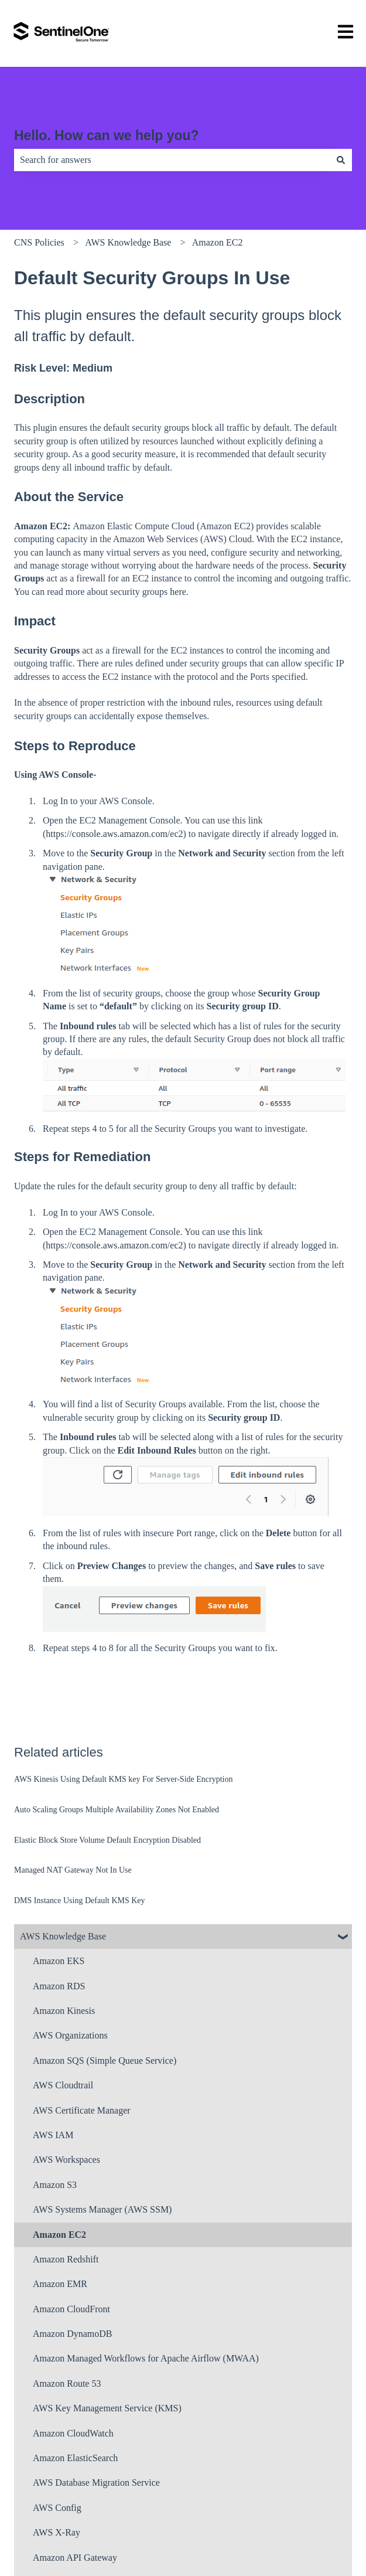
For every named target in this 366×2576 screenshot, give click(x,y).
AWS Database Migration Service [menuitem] (96, 2482)
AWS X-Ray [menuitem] (56, 2532)
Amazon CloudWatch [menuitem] (73, 2433)
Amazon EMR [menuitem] (60, 2284)
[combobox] (172, 160)
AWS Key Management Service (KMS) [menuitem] (107, 2408)
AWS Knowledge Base (128, 242)
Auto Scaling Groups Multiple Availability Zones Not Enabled (116, 1809)
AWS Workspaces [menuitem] (66, 2160)
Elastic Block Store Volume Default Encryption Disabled (107, 1840)
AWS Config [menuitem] (57, 2508)
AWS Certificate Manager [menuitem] (82, 2110)
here (178, 592)
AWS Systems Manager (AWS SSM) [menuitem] (102, 2209)
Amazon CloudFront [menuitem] (71, 2309)
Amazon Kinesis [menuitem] (64, 2011)
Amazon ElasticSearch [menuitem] (75, 2458)
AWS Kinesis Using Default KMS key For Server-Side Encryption (123, 1779)
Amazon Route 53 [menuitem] (67, 2383)
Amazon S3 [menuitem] (55, 2185)
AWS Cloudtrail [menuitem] (63, 2085)
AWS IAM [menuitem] (53, 2135)
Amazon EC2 (217, 242)
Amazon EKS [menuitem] (58, 1961)
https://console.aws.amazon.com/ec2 (114, 834)
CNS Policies (39, 242)
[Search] (341, 160)
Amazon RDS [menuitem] (59, 1986)
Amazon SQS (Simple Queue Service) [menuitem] (104, 2060)
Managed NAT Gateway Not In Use (73, 1870)
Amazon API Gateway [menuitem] (75, 2558)
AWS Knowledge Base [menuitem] (63, 1936)
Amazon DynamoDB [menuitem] (72, 2334)
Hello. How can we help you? (106, 135)
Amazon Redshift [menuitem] (65, 2259)
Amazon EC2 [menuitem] (59, 2235)
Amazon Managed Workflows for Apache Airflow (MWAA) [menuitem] (146, 2358)
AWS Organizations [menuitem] (70, 2035)
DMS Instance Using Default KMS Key (79, 1900)
